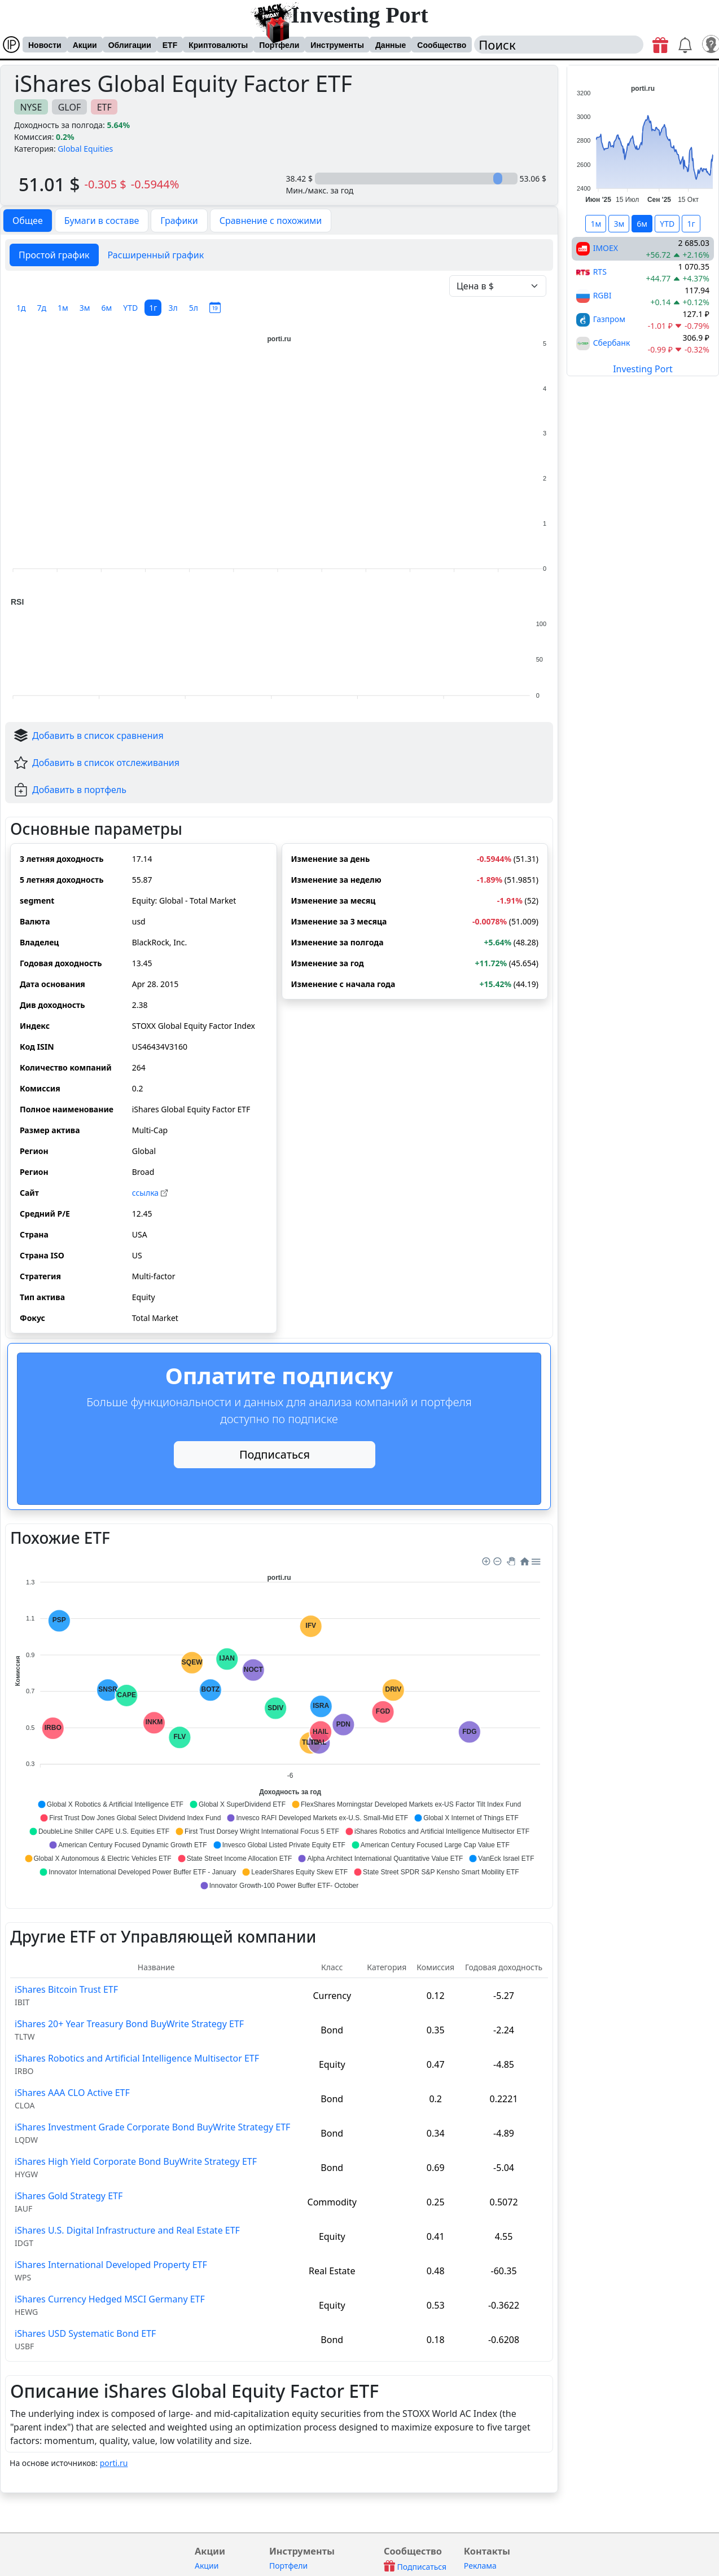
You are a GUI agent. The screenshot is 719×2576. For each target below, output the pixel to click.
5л (193, 307)
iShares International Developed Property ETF (111, 2264)
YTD (130, 307)
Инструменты (337, 45)
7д (42, 307)
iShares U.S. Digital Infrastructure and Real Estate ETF (127, 2230)
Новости (45, 45)
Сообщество (441, 45)
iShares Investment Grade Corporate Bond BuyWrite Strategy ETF (152, 2127)
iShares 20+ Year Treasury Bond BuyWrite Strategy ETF (129, 2024)
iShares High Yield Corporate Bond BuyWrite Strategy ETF (136, 2161)
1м (63, 307)
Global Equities (85, 148)
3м (85, 307)
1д (21, 307)
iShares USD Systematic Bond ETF (85, 2333)
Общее (27, 220)
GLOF (69, 107)
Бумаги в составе (101, 220)
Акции (85, 45)
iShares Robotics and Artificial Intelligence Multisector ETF (137, 2058)
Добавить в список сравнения (98, 735)
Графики (179, 220)
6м (107, 307)
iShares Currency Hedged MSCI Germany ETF (110, 2299)
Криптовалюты (218, 45)
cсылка (150, 1192)
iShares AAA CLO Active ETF (72, 2092)
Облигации (129, 45)
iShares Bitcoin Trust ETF (66, 1989)
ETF (170, 45)
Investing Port (359, 15)
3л (172, 307)
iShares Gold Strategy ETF (68, 2196)
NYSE (31, 107)
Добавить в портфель (79, 789)
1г (153, 307)
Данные (390, 45)
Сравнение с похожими (271, 220)
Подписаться (274, 1454)
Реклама (480, 2565)
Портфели (279, 45)
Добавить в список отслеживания (105, 762)
